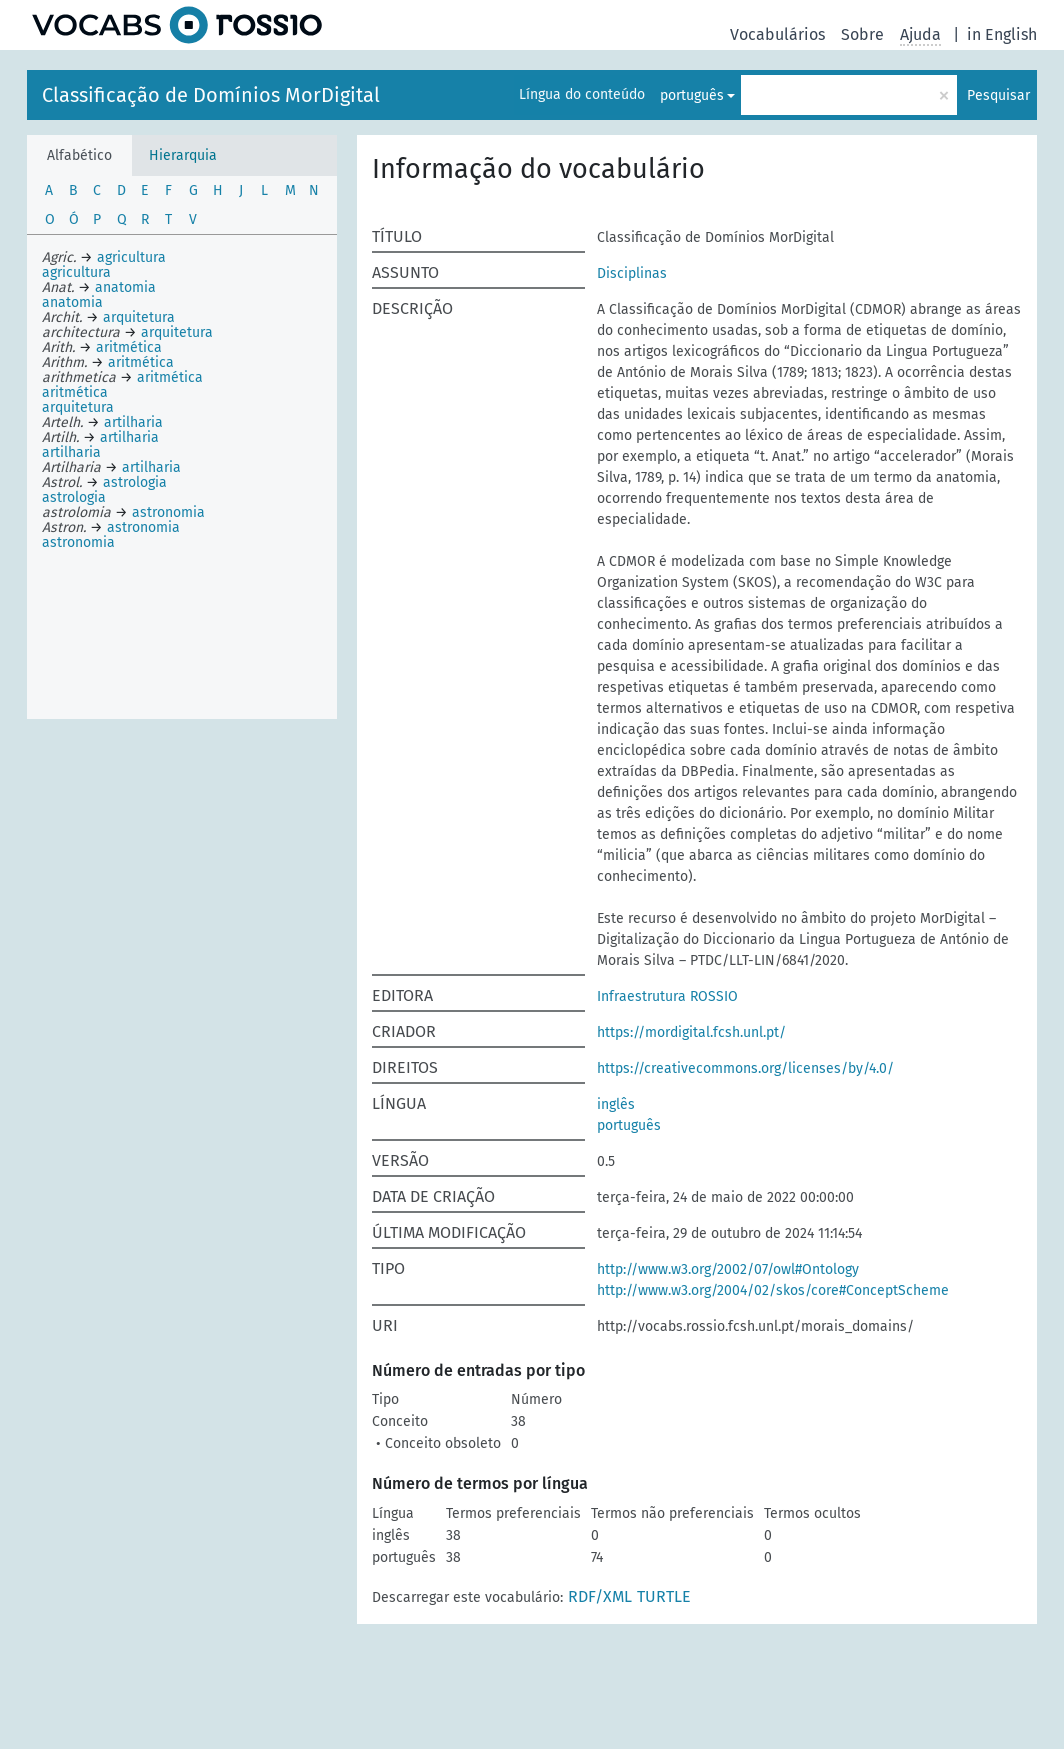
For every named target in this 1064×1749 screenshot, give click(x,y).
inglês (616, 1104)
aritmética (75, 392)
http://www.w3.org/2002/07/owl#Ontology (728, 1269)
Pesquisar (998, 95)
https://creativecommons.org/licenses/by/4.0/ (745, 1068)
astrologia (74, 497)
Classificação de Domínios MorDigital (211, 95)
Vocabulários (777, 34)
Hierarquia (183, 155)
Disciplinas (632, 273)
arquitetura (78, 407)
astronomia (78, 542)
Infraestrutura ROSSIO (667, 996)
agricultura (76, 272)
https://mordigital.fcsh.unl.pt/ (691, 1032)
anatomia (72, 302)
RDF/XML (600, 1596)
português (692, 95)
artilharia (71, 452)
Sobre (862, 34)
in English (1002, 34)
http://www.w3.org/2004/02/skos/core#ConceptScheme (773, 1290)
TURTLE (664, 1596)
